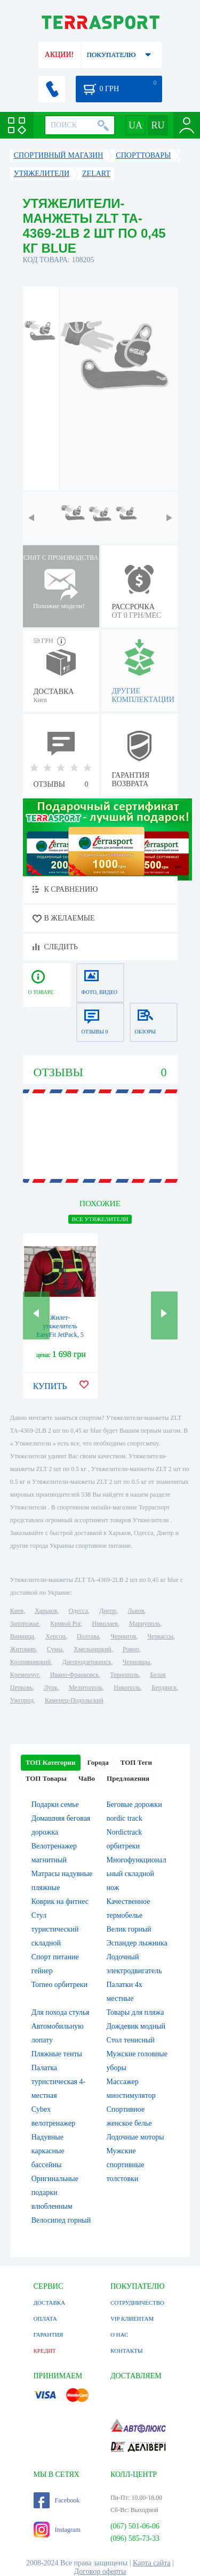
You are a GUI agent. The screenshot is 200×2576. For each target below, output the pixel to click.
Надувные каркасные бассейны (48, 2151)
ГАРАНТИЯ (48, 2334)
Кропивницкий (30, 1662)
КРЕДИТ (45, 2350)
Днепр (107, 1610)
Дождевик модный (136, 2026)
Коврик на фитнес (60, 1901)
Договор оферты (100, 2571)
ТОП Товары (46, 1778)
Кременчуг (24, 1674)
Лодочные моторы (135, 2137)
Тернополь (124, 1674)
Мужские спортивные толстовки (126, 2165)
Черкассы (160, 1636)
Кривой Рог (65, 1623)
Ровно (131, 1649)
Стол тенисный (131, 2040)
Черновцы (136, 1662)
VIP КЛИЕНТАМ (132, 2318)
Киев (16, 1610)
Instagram (57, 2530)
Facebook (57, 2500)
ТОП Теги (136, 1762)
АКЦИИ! (59, 55)
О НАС (119, 2334)
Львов (135, 1610)
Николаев (105, 1623)
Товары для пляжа (135, 2012)
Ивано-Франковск (74, 1674)
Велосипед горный (61, 2220)
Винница (22, 1636)
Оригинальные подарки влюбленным (54, 2192)
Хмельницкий (92, 1649)
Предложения (128, 1778)
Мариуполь (144, 1623)
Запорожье (24, 1623)
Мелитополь (85, 1687)
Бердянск (164, 1687)
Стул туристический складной (55, 1929)
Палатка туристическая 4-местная (58, 2081)
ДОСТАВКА (50, 2302)
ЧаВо (86, 1778)
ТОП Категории (51, 1762)
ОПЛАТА (45, 2318)
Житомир (23, 1649)
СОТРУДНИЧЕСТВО (137, 2302)
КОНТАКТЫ (126, 2350)
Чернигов (123, 1636)
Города (98, 1762)
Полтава (88, 1636)
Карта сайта (152, 2563)
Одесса (78, 1610)
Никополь (127, 1687)
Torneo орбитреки (59, 1985)
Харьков (46, 1610)
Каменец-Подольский (74, 1700)
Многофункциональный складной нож (136, 1874)
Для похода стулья (60, 2012)
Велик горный (129, 1929)
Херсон (55, 1636)
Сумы (54, 1649)
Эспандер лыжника (137, 1943)
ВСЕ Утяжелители (99, 1219)
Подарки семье (55, 1804)
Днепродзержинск (86, 1662)
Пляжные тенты (56, 2054)
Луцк (51, 1687)
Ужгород (22, 1700)
